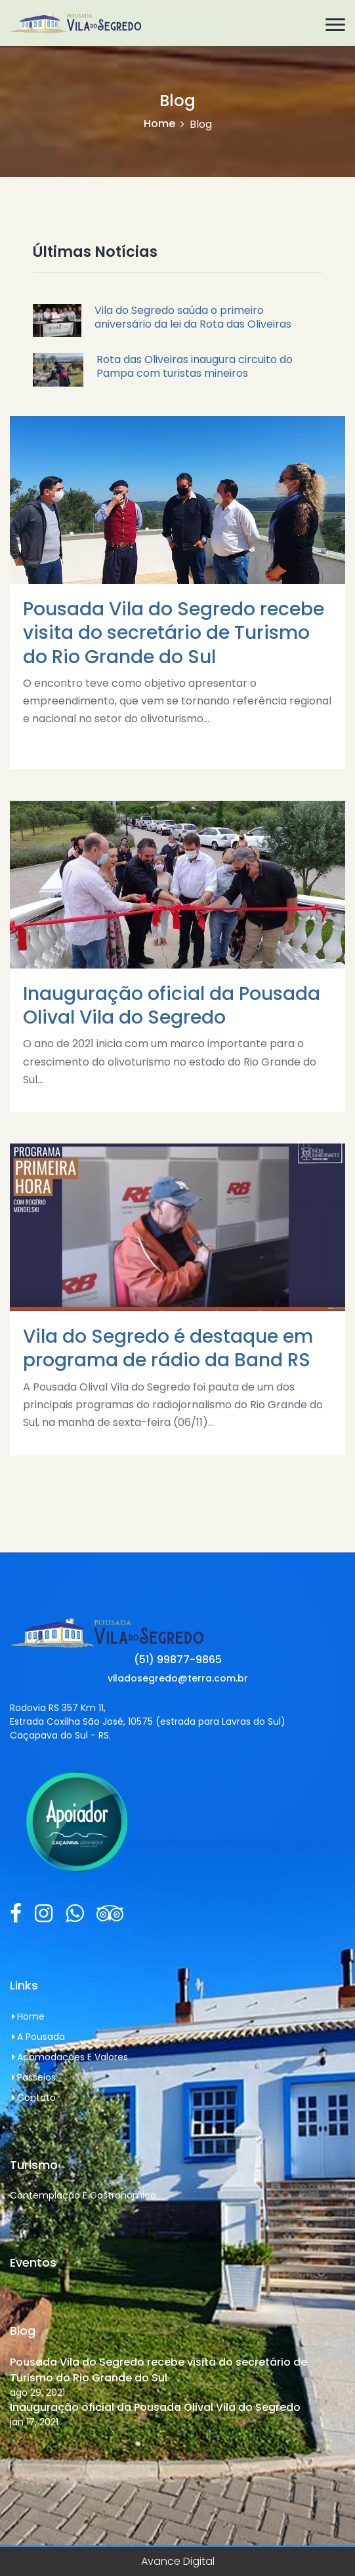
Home (159, 123)
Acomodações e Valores (69, 2057)
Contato (33, 2097)
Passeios (33, 2077)
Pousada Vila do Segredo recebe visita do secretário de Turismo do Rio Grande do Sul (158, 2370)
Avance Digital (178, 2561)
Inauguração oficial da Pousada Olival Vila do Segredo (155, 2407)
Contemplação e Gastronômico (83, 2195)
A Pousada (37, 2036)
